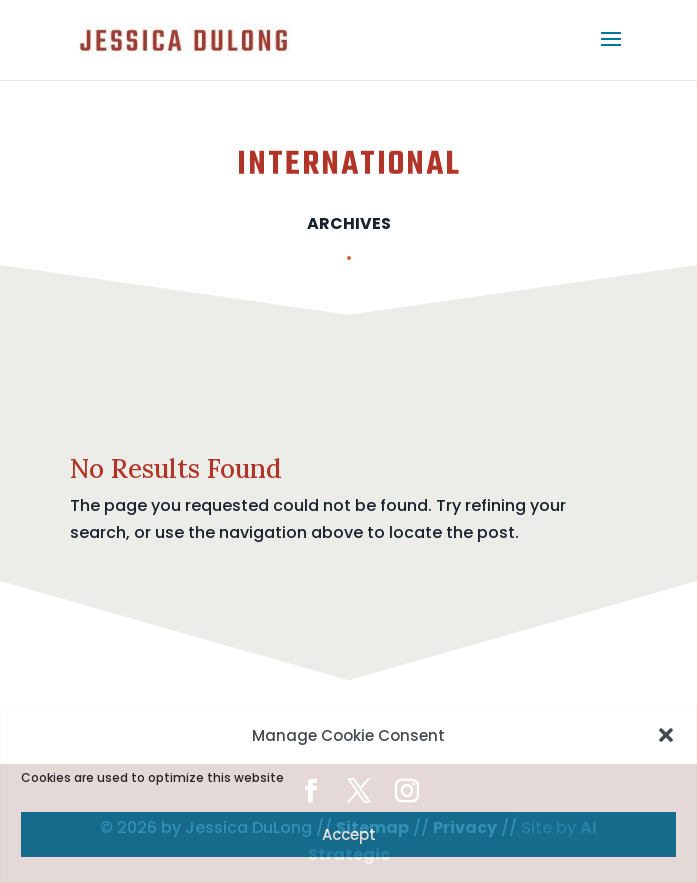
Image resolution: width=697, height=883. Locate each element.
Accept (349, 834)
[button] (666, 735)
